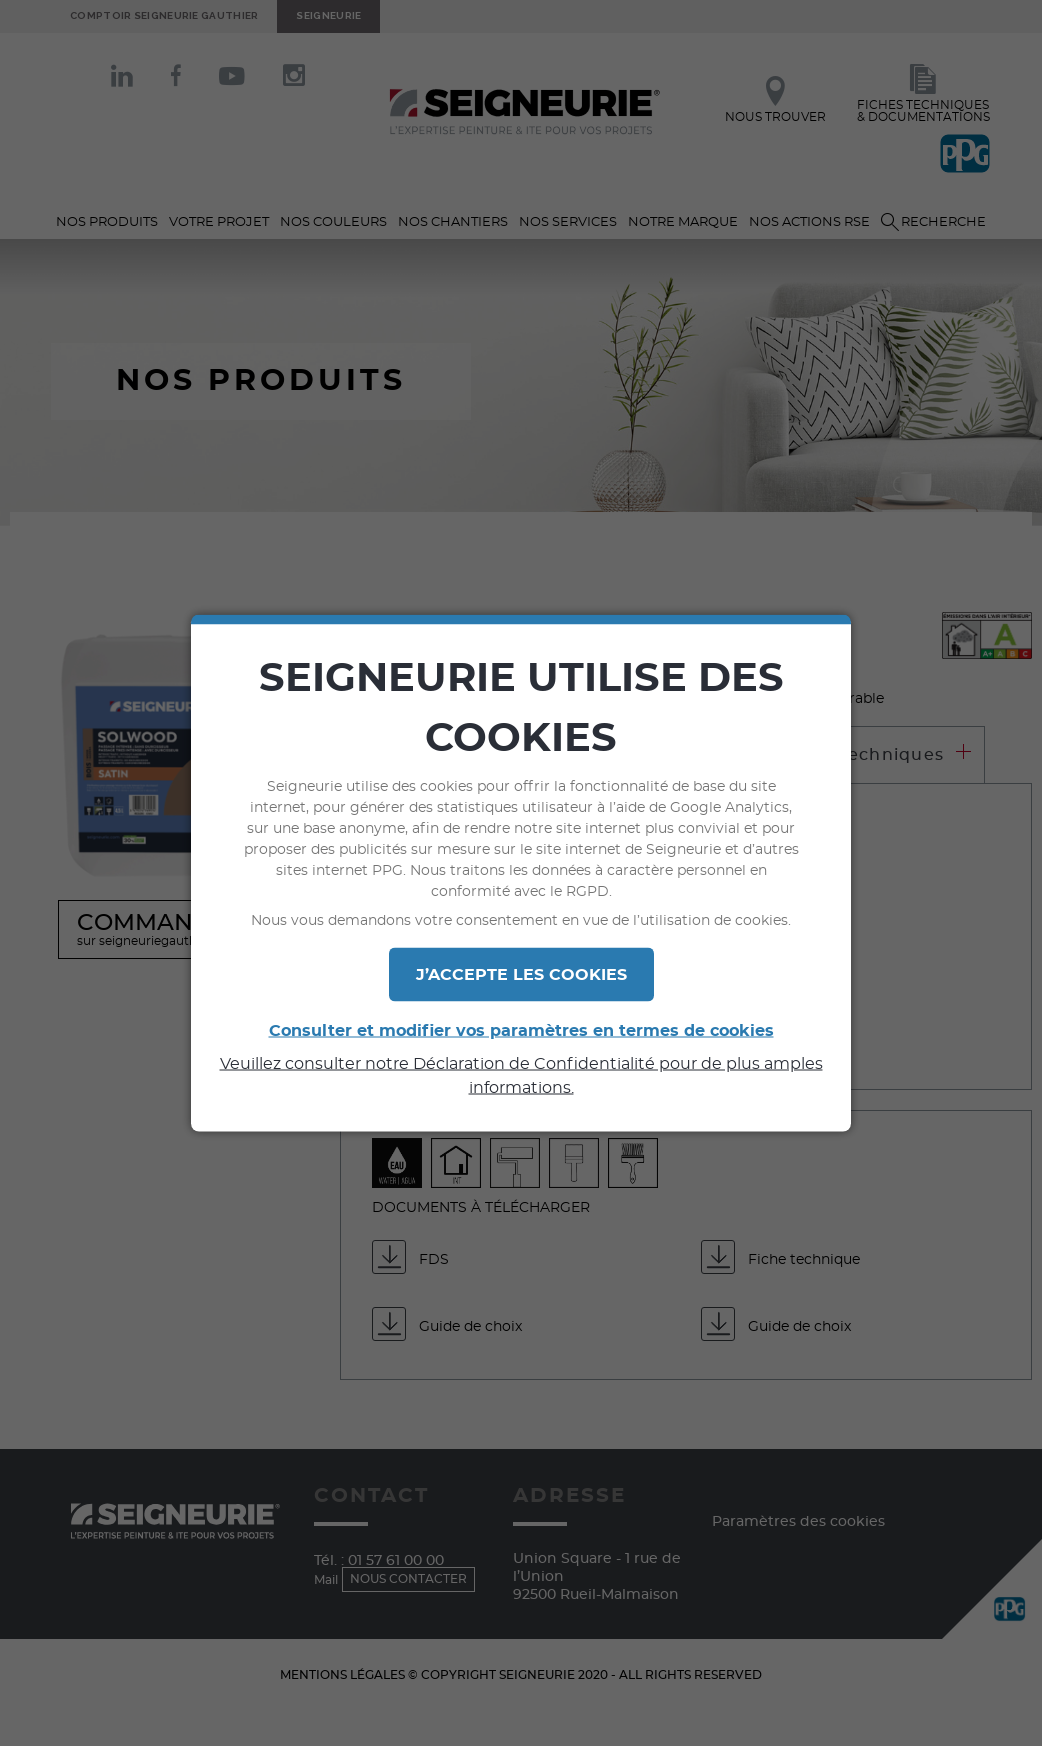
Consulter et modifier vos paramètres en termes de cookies (521, 1031)
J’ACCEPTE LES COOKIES (521, 975)
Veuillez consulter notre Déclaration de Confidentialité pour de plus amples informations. (521, 1076)
